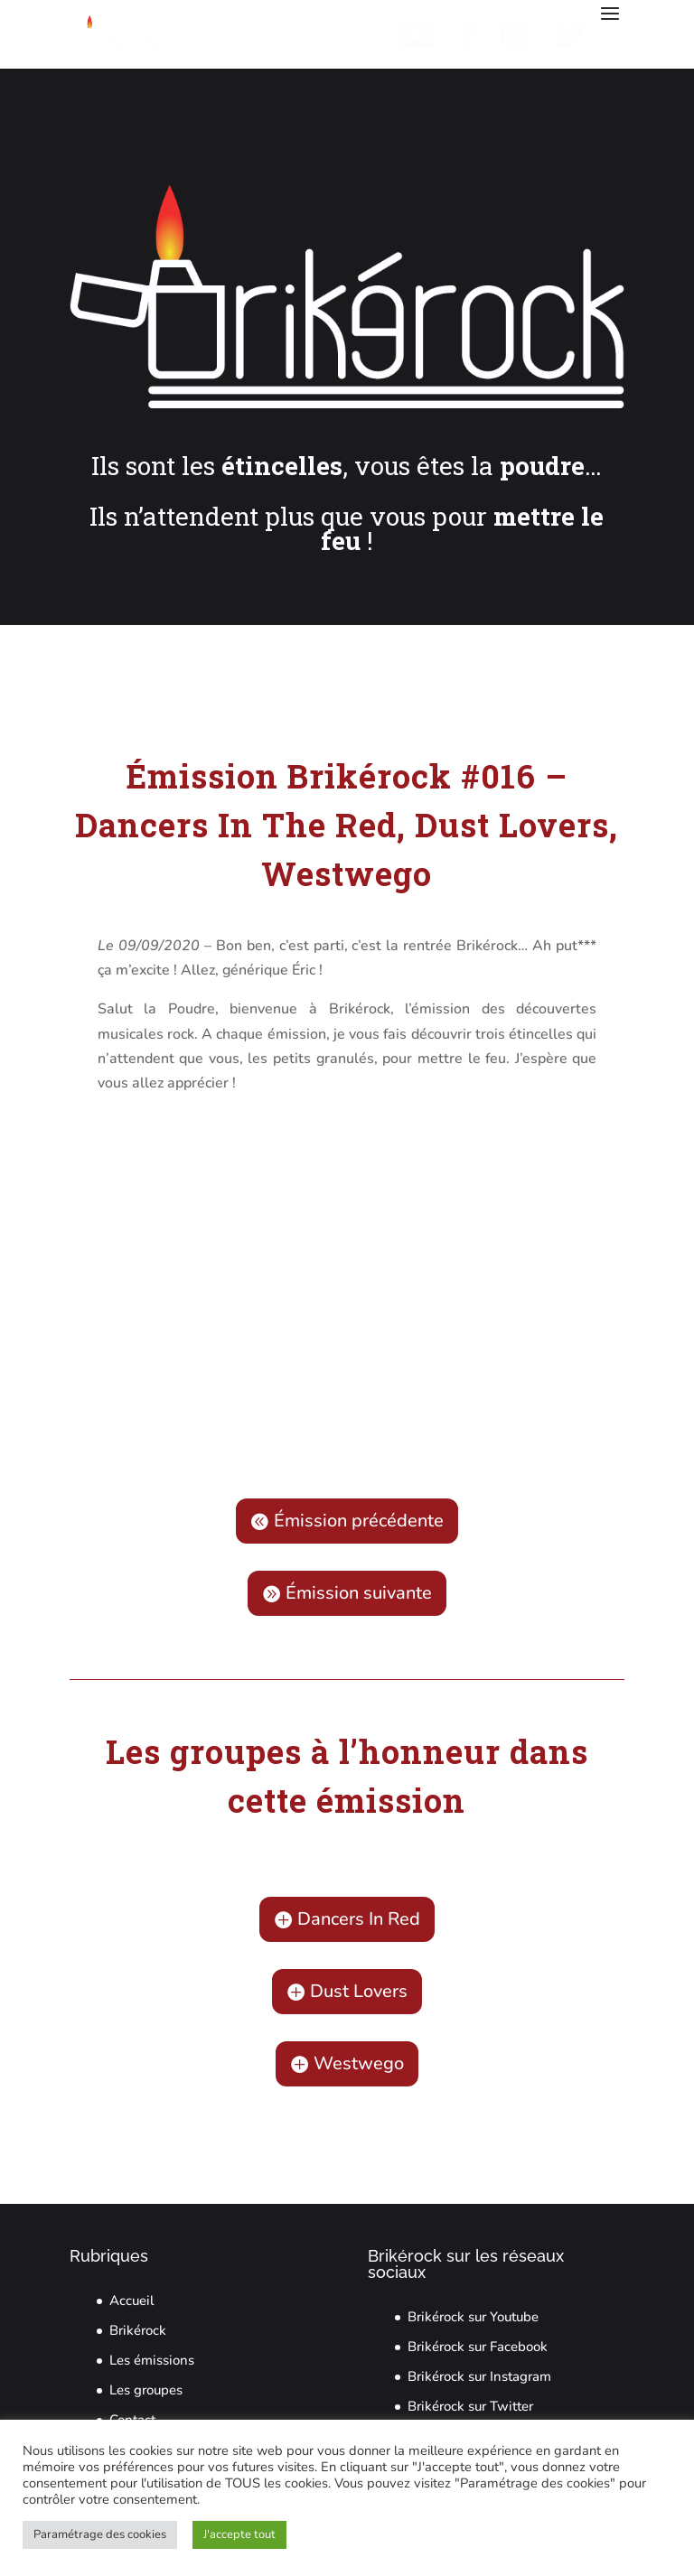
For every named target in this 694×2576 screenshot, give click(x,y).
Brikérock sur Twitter (470, 2406)
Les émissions (151, 2360)
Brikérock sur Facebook (478, 2347)
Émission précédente (359, 1520)
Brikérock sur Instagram (479, 2376)
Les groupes (146, 2390)
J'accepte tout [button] (239, 2534)
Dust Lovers (359, 1991)
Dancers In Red (358, 1919)
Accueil (132, 2300)
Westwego (359, 2063)
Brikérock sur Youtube (473, 2317)
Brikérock (137, 2330)
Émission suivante (359, 1593)
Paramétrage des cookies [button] (99, 2534)
